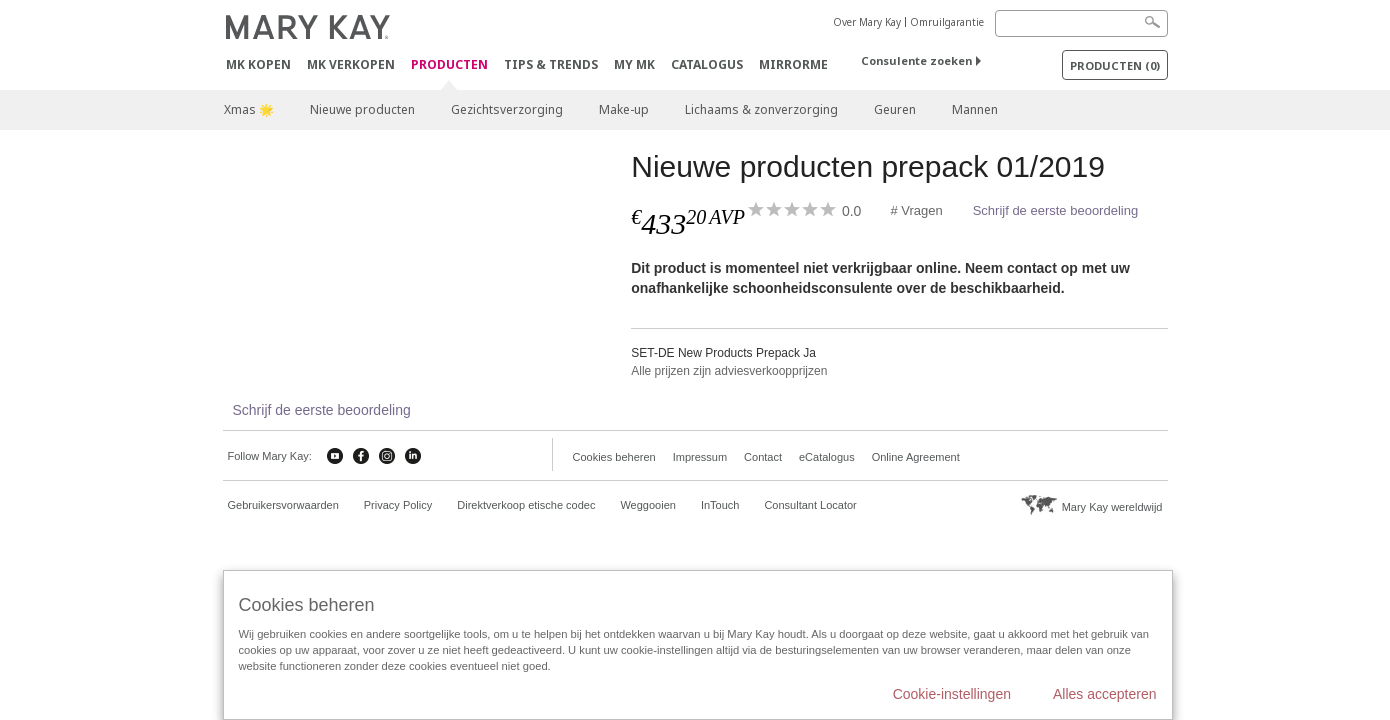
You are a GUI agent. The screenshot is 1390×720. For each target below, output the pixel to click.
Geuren (895, 109)
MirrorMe (793, 64)
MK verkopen (351, 64)
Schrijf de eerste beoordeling (1056, 210)
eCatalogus (827, 457)
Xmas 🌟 (249, 109)
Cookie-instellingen (952, 694)
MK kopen (258, 64)
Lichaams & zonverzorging (761, 109)
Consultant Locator (810, 505)
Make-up (624, 109)
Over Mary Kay (867, 22)
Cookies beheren (614, 457)
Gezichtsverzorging (507, 109)
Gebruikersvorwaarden (283, 505)
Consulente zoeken (916, 60)
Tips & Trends (551, 64)
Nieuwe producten (362, 109)
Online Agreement (916, 457)
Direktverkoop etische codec (526, 505)
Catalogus (707, 64)
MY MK (634, 64)
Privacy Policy (398, 505)
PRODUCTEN (449, 65)
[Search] (1081, 23)
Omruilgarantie (947, 22)
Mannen (975, 109)
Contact (763, 457)
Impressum (700, 457)
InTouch (720, 505)
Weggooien (647, 505)
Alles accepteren (1105, 694)
